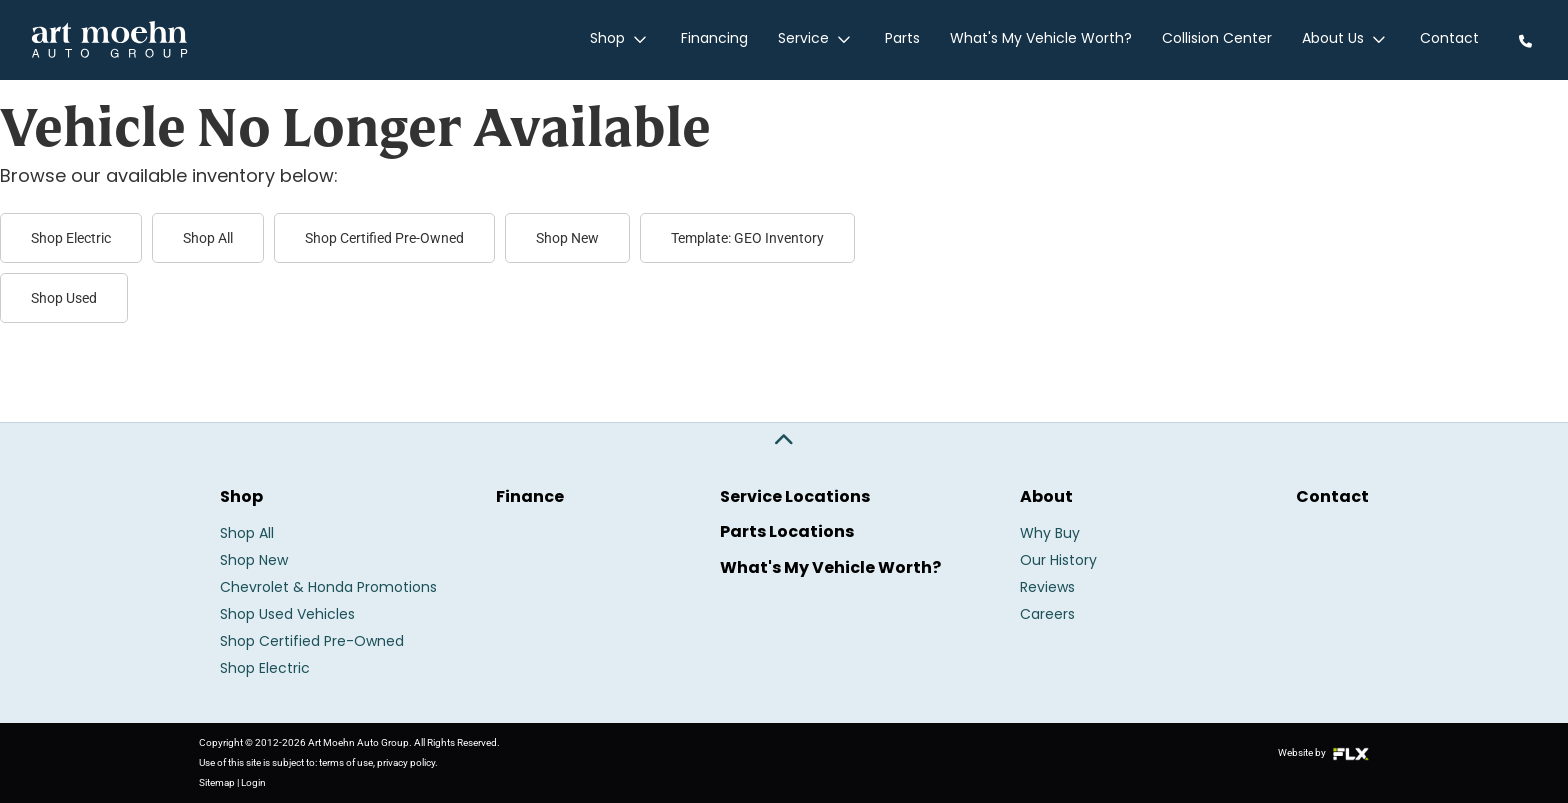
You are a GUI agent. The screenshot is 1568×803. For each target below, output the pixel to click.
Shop (625, 40)
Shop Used (64, 298)
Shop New (567, 238)
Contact (1449, 40)
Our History (1058, 561)
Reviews (1047, 588)
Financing (718, 40)
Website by (1323, 752)
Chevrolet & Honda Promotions (328, 588)
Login (253, 782)
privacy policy (406, 762)
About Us (1347, 40)
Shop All (208, 238)
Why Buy (1050, 534)
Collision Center (1219, 40)
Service (819, 40)
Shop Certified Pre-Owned (384, 238)
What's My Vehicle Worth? (1043, 40)
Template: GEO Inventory (747, 238)
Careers (1047, 615)
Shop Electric (71, 238)
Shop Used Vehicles (287, 615)
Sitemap (217, 782)
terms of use (346, 762)
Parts (904, 40)
